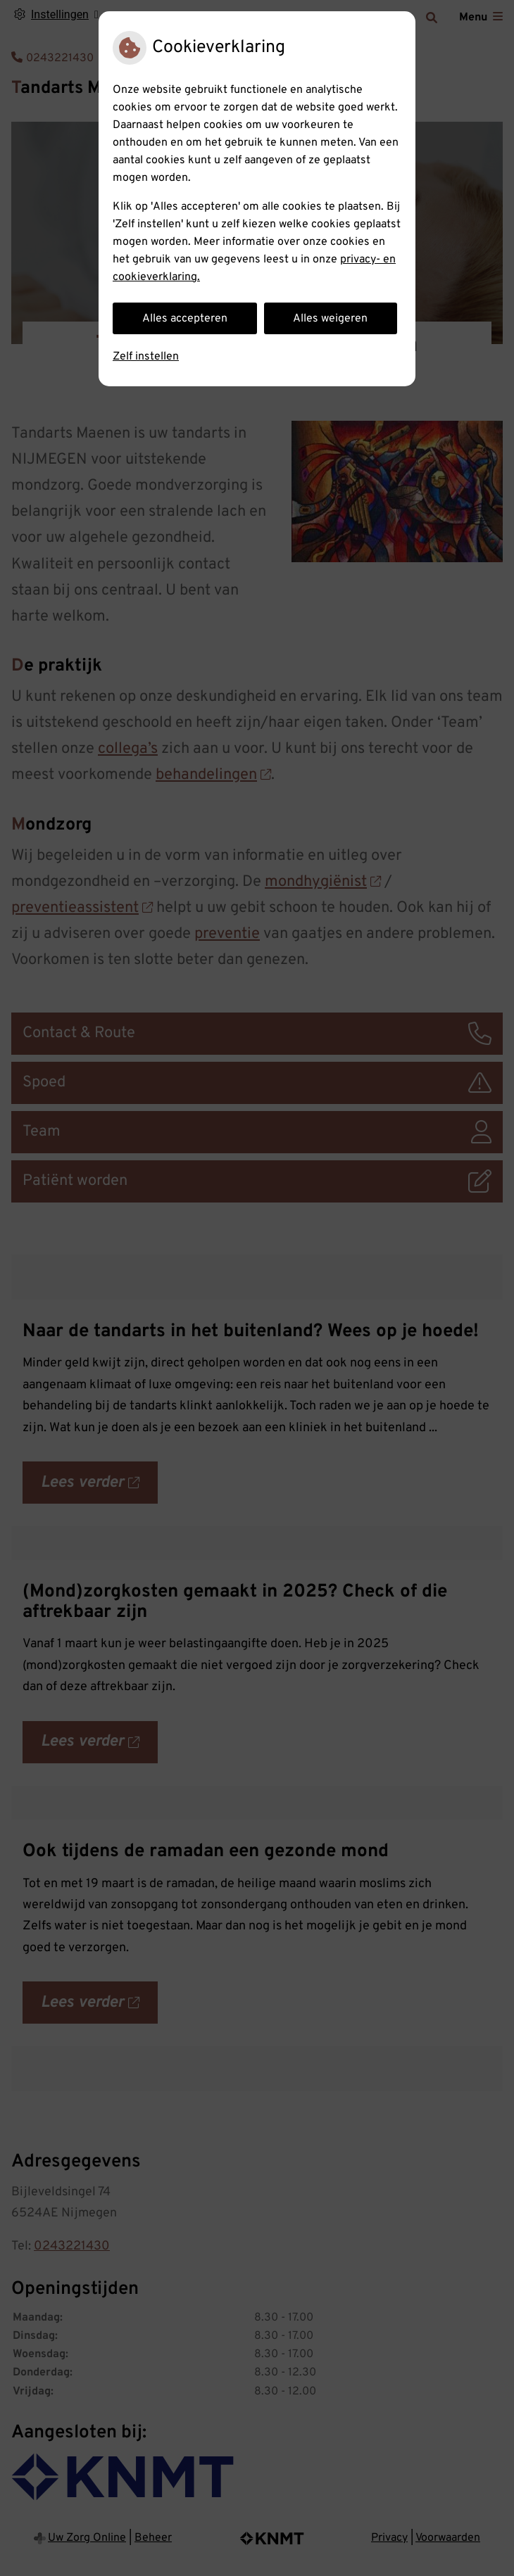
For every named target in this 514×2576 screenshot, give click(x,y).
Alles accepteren (184, 319)
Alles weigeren (330, 319)
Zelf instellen (146, 357)
